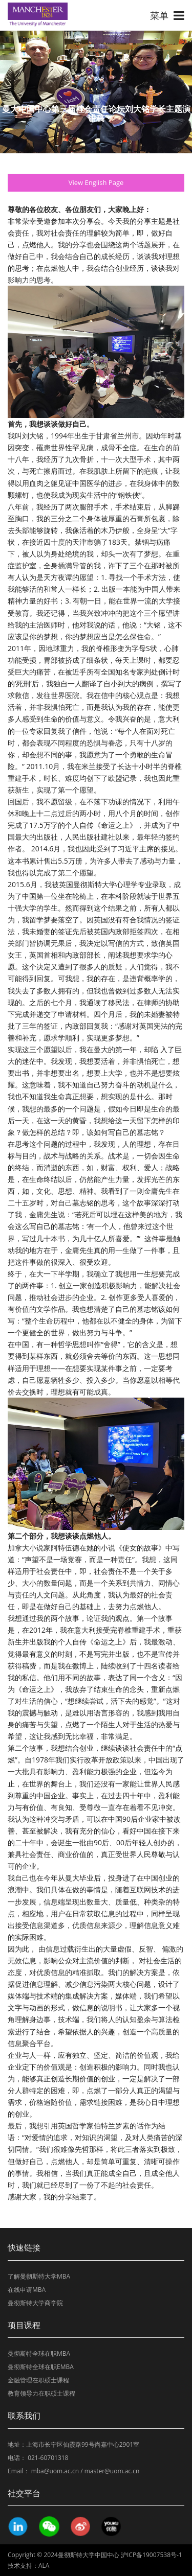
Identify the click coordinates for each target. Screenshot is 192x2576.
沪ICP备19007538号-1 (151, 2554)
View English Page (96, 182)
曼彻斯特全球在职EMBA (41, 2366)
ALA (43, 2565)
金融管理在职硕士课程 (38, 2380)
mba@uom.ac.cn (55, 2471)
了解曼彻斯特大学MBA (39, 2276)
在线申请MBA (27, 2289)
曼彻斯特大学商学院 (35, 2303)
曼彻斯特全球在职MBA (39, 2353)
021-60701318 (48, 2457)
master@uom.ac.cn (112, 2471)
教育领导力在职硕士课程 (41, 2393)
